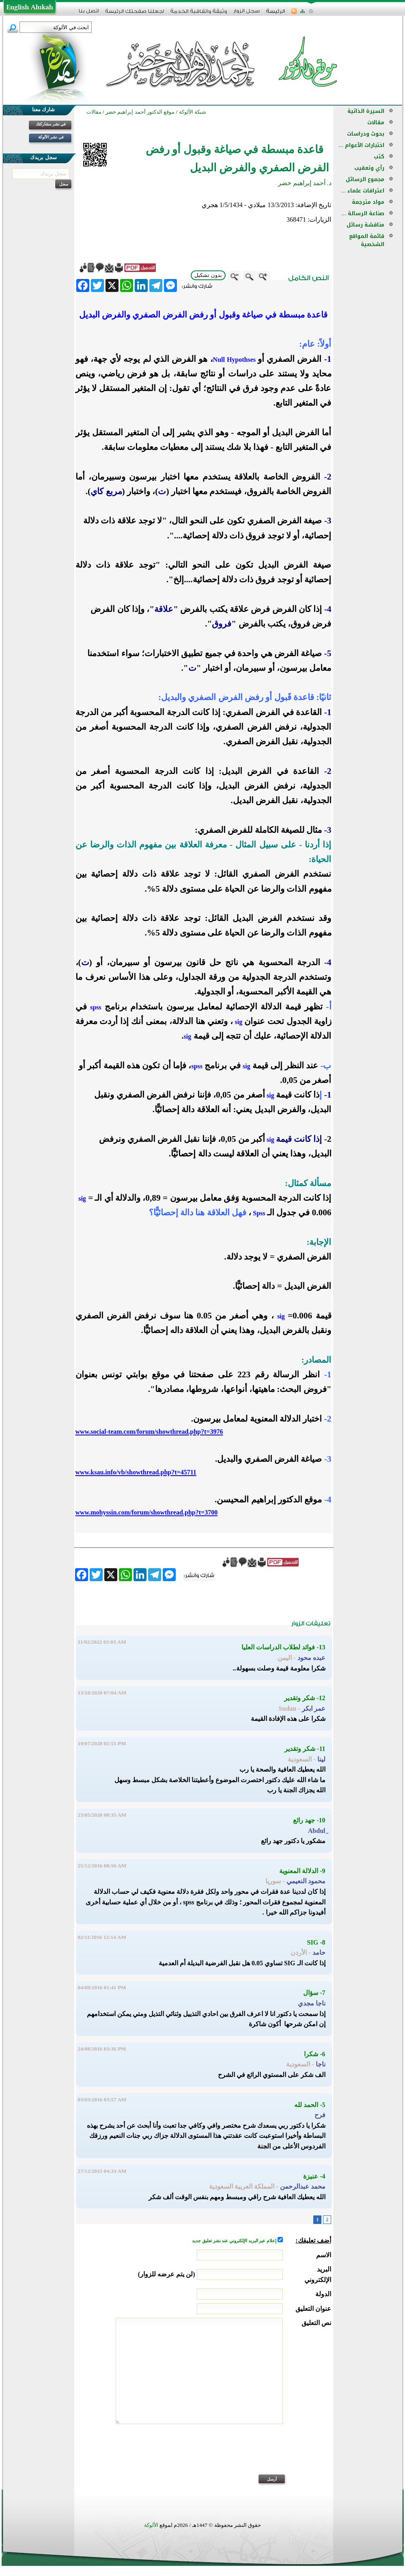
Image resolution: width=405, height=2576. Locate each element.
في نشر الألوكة (51, 137)
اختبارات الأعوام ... (361, 145)
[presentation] (269, 2454)
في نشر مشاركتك (51, 124)
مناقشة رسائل (365, 225)
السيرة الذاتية (365, 111)
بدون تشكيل (208, 275)
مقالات (375, 122)
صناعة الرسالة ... (362, 213)
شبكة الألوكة (192, 112)
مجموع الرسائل (365, 179)
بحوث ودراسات (365, 134)
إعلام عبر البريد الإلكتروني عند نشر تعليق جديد (234, 2241)
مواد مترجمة (368, 202)
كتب (379, 156)
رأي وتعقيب (369, 168)
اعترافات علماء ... (362, 191)
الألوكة (151, 2525)
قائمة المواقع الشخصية (366, 240)
